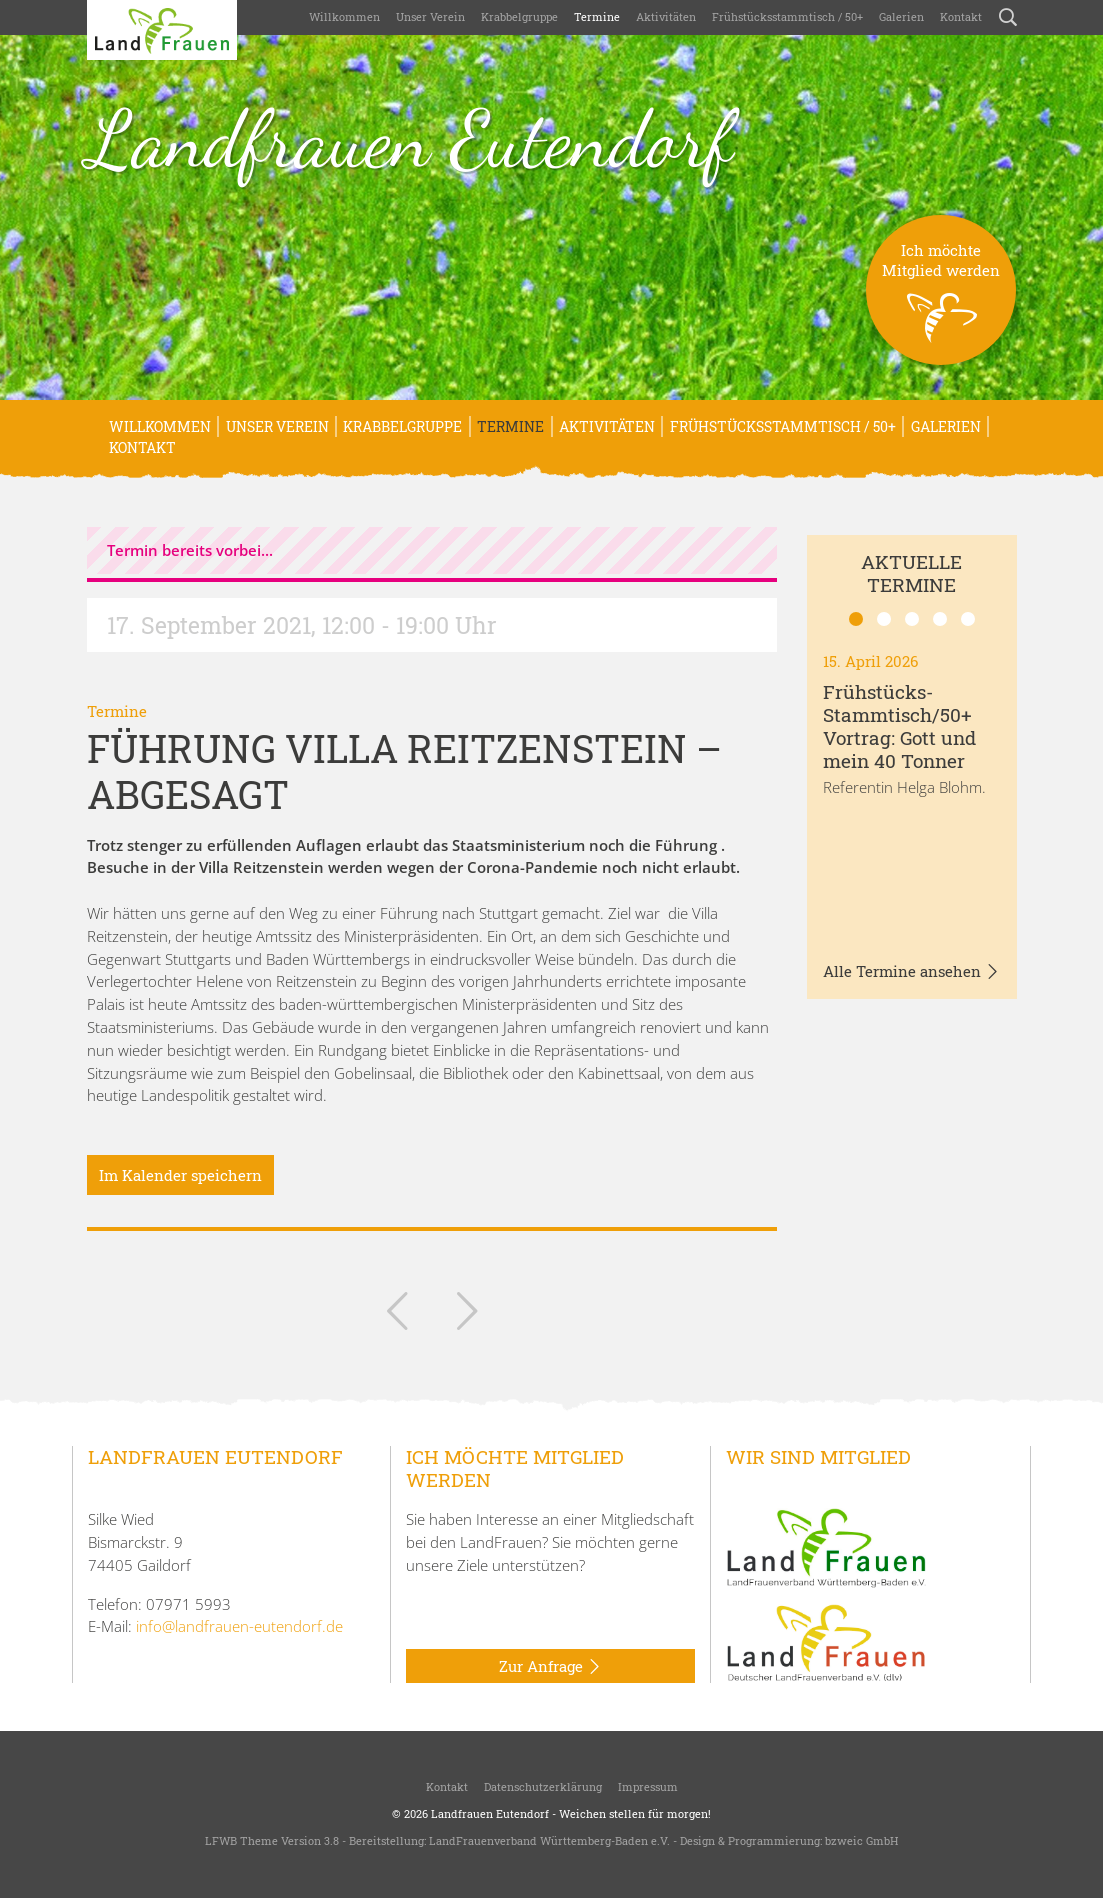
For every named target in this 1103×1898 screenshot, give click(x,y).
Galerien (901, 16)
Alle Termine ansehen (911, 972)
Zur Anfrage (550, 1667)
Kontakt (961, 16)
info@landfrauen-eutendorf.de (239, 1626)
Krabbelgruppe (519, 16)
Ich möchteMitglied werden (941, 302)
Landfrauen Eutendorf (410, 139)
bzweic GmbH (861, 1840)
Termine (597, 16)
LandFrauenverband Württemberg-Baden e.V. (549, 1840)
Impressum (648, 1786)
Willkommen (344, 16)
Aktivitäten (666, 16)
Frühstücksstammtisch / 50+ (787, 16)
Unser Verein (430, 16)
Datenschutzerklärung (543, 1786)
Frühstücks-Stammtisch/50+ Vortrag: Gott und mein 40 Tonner (899, 725)
